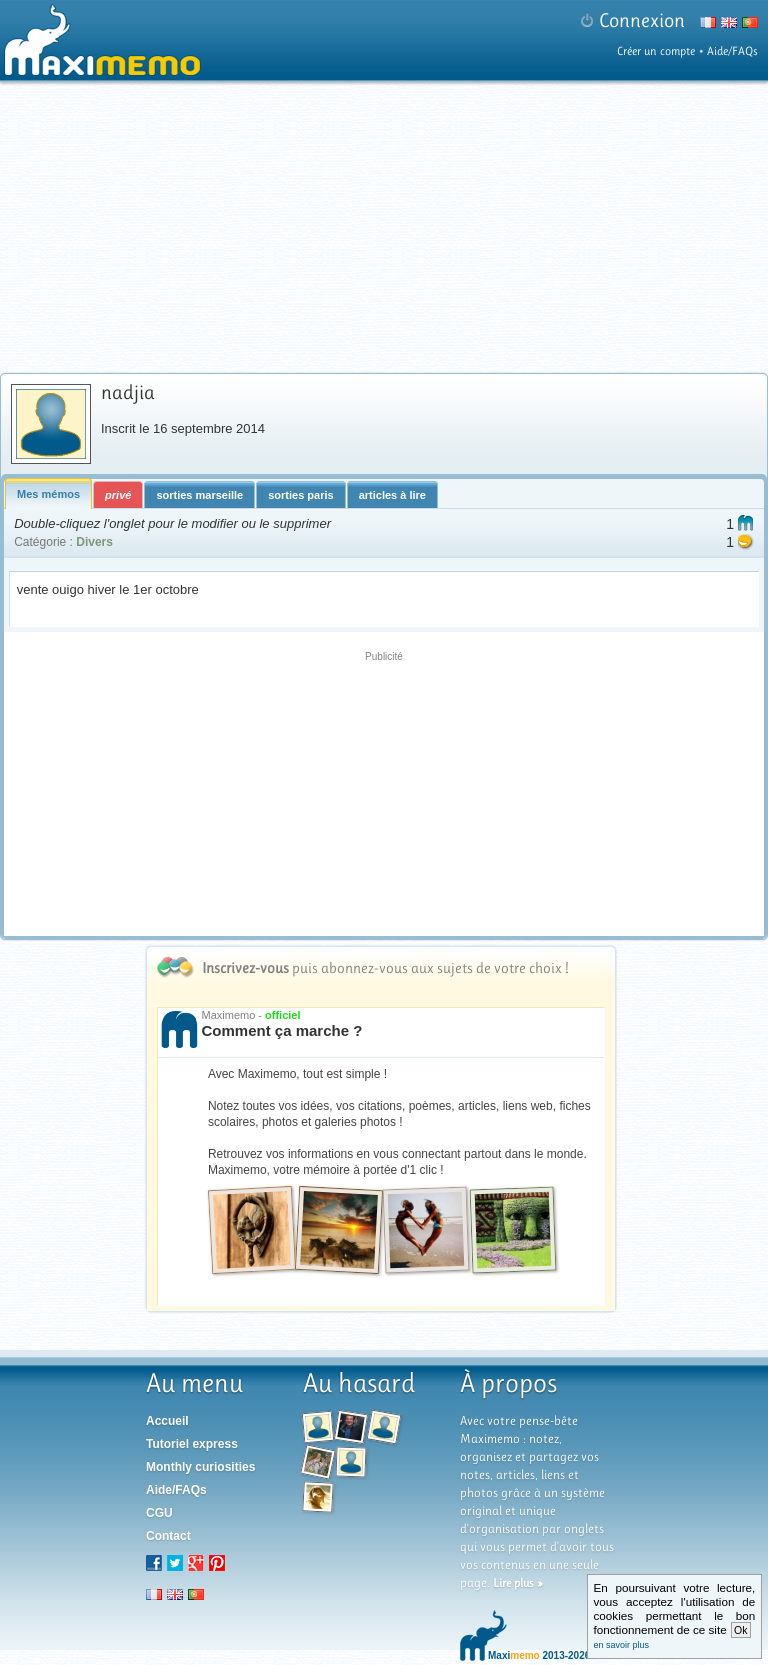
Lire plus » (518, 1583)
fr (154, 1594)
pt (196, 1594)
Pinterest (217, 1563)
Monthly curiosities (200, 1467)
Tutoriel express (192, 1444)
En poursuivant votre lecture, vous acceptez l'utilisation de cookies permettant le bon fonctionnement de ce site (675, 1615)
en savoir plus (622, 1645)
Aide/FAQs (732, 51)
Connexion (642, 20)
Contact (168, 1536)
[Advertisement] (384, 791)
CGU (159, 1513)
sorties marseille (199, 495)
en (175, 1594)
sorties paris (300, 495)
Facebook (154, 1563)
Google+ (196, 1563)
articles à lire (392, 495)
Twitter (175, 1563)
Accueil (167, 1421)
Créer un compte (656, 51)
